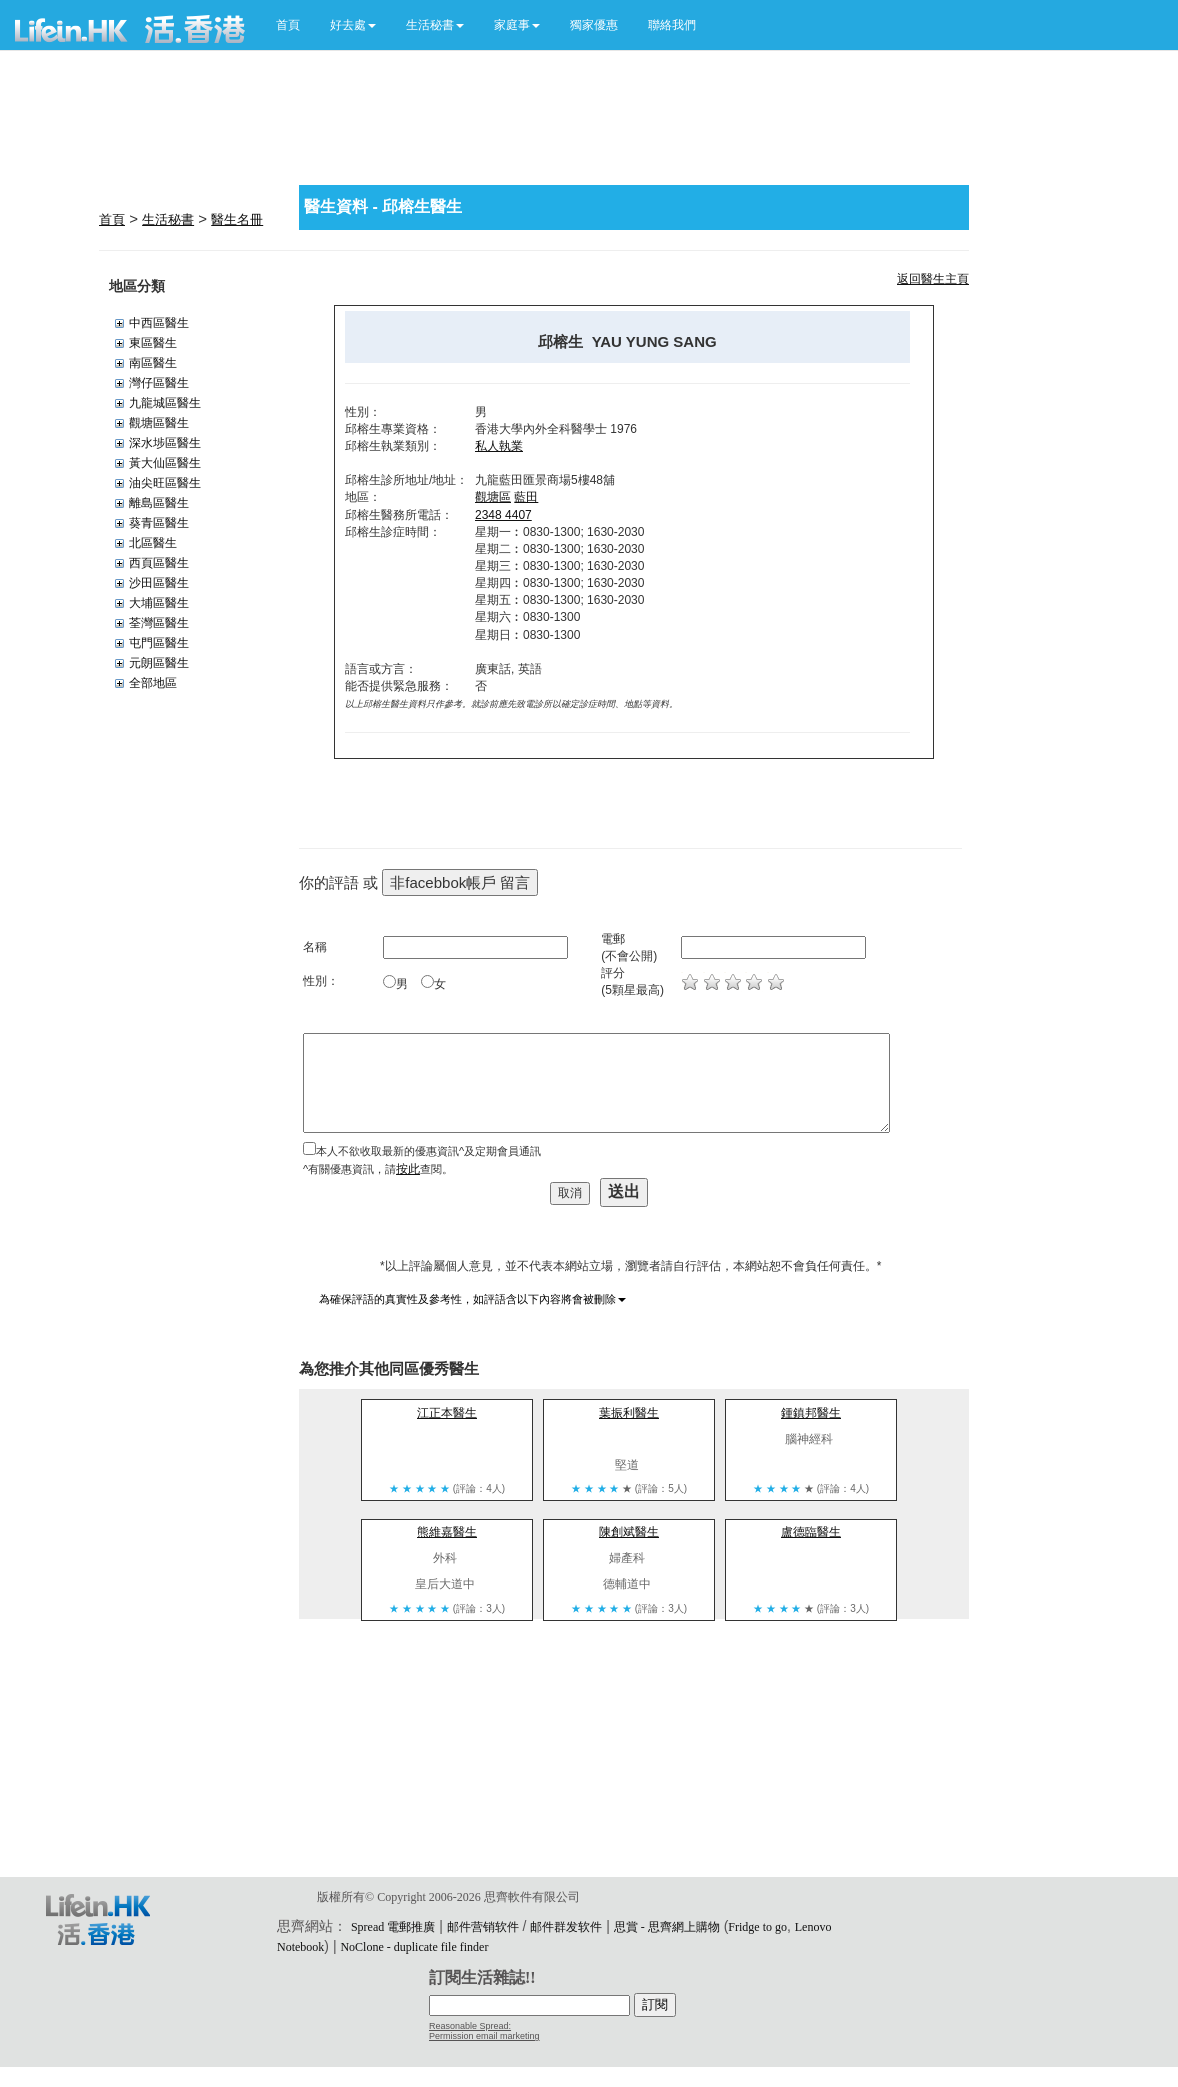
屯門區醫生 (159, 643)
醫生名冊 (237, 219)
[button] (353, 25)
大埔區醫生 (159, 603)
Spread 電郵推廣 (393, 1927)
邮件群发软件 (566, 1927)
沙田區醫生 (159, 583)
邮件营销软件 (483, 1927)
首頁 (288, 25)
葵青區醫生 (159, 523)
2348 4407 (503, 515)
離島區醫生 (159, 503)
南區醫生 (153, 363)
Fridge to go (757, 1927)
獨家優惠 (594, 25)
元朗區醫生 (159, 663)
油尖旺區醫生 (165, 483)
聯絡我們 (672, 25)
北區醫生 (153, 543)
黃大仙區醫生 (165, 463)
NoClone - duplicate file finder (414, 1947)
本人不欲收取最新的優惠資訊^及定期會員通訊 (428, 1151)
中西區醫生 (159, 323)
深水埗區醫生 (165, 443)
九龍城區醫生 (165, 403)
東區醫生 (153, 343)
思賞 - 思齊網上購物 (667, 1927)
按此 (408, 1169)
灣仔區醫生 (159, 383)
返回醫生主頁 (933, 279)
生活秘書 (168, 219)
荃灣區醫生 (159, 623)
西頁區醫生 (159, 563)
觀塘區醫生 (159, 423)
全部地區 (153, 683)
